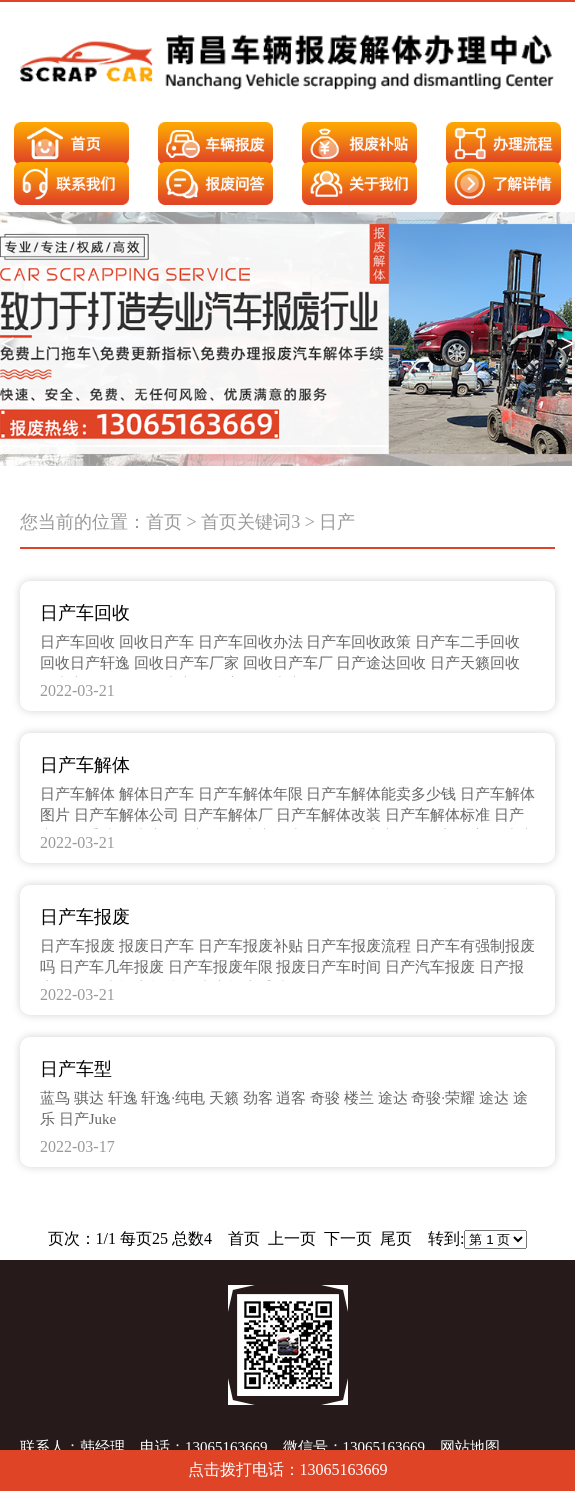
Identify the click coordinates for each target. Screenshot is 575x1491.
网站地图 (470, 1447)
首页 (164, 522)
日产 (337, 522)
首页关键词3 (250, 522)
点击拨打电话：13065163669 (288, 1469)
